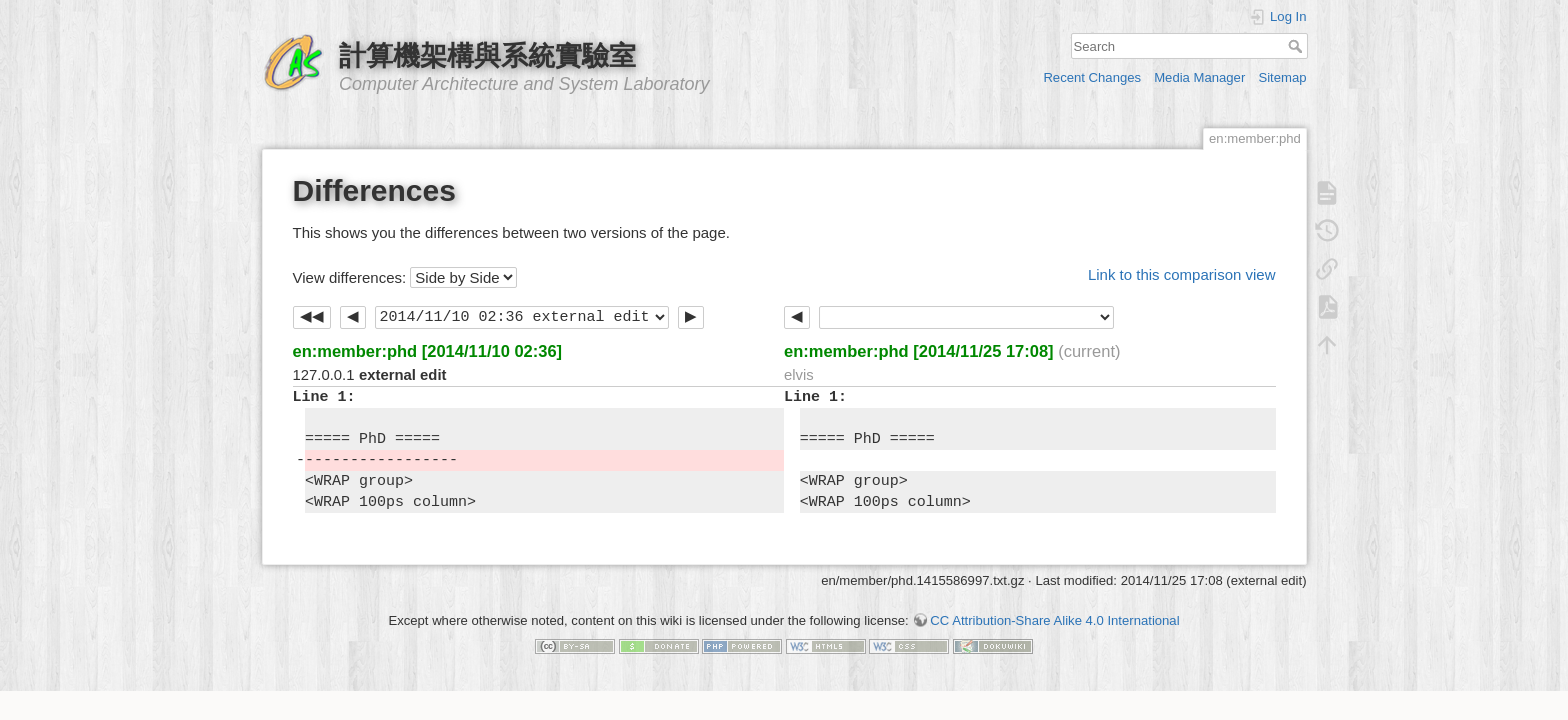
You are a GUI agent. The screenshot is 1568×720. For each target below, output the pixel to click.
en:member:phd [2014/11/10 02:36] (428, 351)
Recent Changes (1092, 77)
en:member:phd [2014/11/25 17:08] (919, 351)
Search (1297, 46)
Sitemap (1282, 77)
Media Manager (1199, 77)
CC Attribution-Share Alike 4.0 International (1054, 620)
